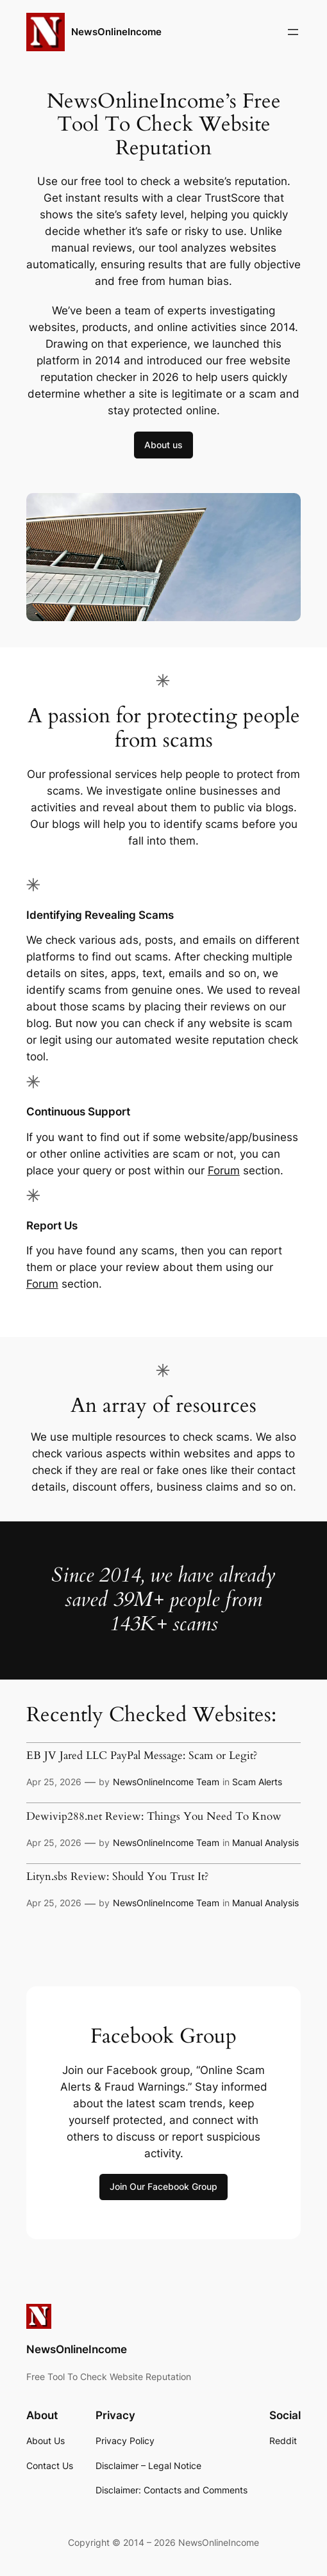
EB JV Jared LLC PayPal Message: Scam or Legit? (141, 1755)
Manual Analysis (265, 1842)
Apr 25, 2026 (53, 1781)
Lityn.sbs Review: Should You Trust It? (117, 1876)
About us (163, 444)
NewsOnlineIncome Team (166, 1781)
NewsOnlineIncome (116, 32)
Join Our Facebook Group (163, 2186)
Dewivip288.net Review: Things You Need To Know (153, 1816)
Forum (224, 1170)
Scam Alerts (257, 1781)
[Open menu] (293, 32)
